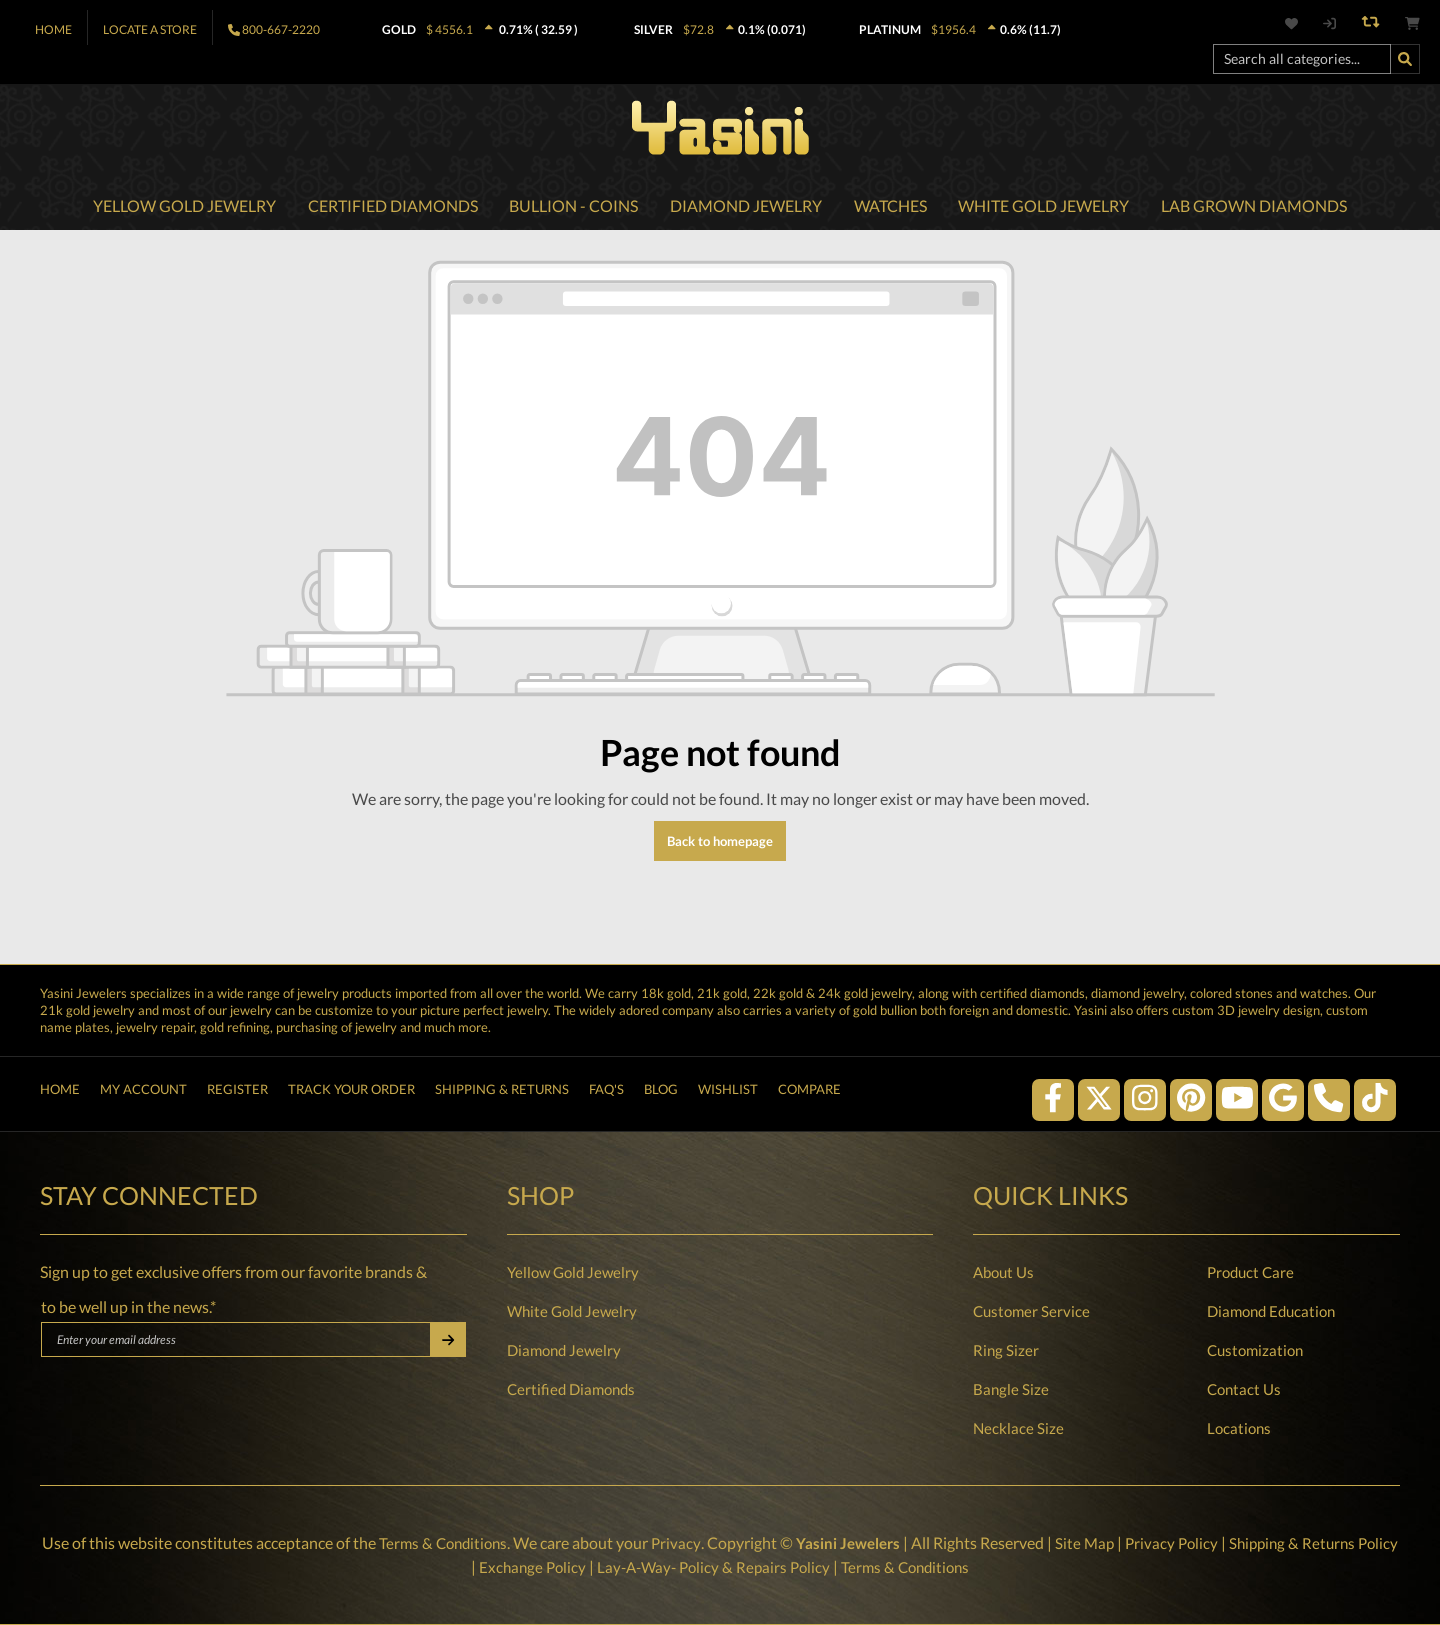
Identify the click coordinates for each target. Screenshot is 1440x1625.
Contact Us (1244, 1389)
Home (53, 29)
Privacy (693, 1542)
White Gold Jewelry (572, 1311)
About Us (1003, 1272)
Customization (1255, 1350)
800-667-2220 (281, 29)
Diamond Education (1271, 1311)
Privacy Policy (1197, 1542)
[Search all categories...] (1302, 59)
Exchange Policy (546, 1566)
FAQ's (606, 1093)
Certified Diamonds (571, 1389)
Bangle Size (1011, 1389)
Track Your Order (351, 1093)
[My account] (1328, 23)
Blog (661, 1093)
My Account (143, 1093)
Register (237, 1093)
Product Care (1250, 1272)
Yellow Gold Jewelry (573, 1272)
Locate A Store (150, 29)
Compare (809, 1093)
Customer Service (1031, 1311)
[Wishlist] (1303, 23)
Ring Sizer (1006, 1350)
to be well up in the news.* (128, 1306)
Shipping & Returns (502, 1093)
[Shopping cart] (1412, 23)
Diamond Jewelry (564, 1350)
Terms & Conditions (456, 1542)
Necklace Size (1018, 1428)
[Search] (1405, 59)
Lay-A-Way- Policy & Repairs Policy (734, 1566)
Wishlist (728, 1093)
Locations (1239, 1428)
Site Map (1107, 1542)
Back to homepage (720, 844)
